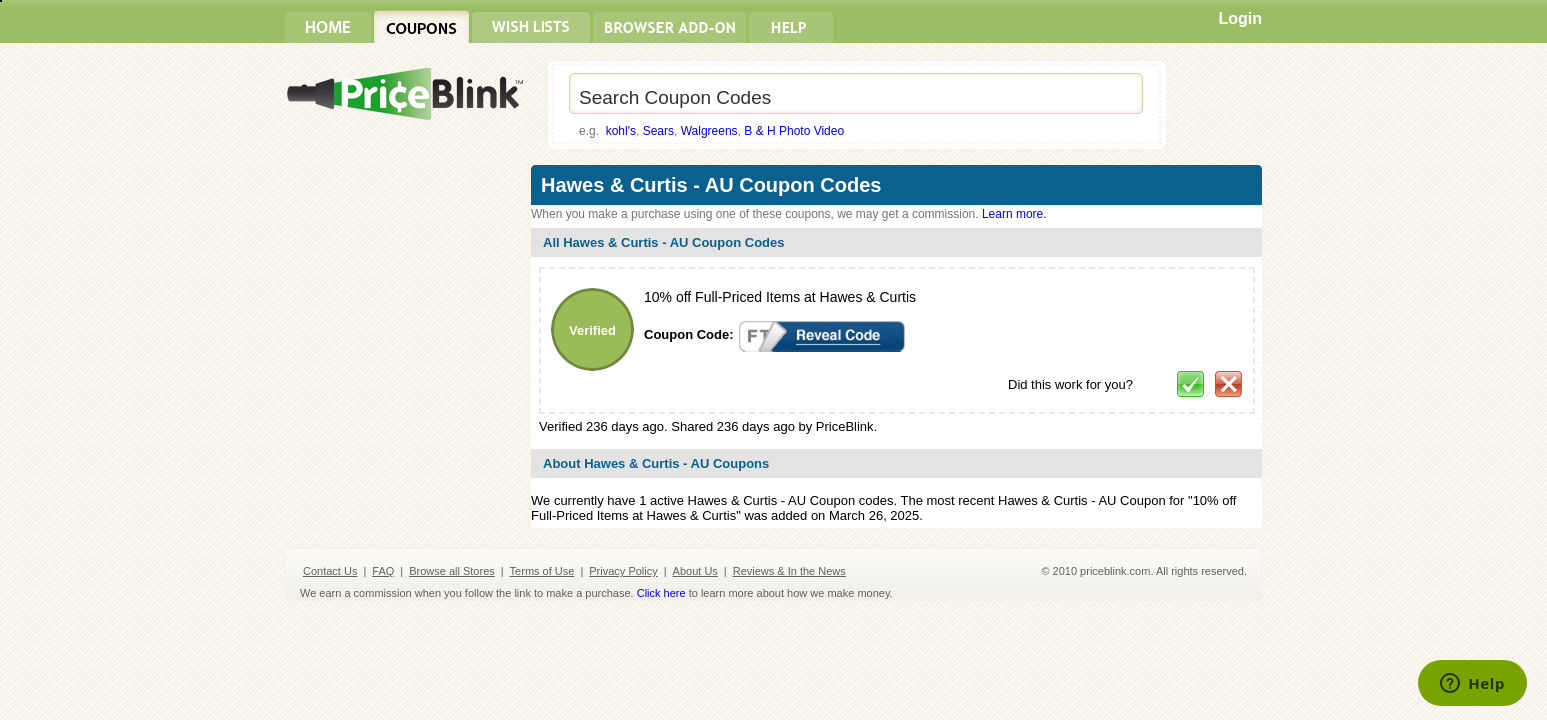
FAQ (383, 571)
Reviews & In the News (789, 571)
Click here (661, 593)
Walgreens (709, 131)
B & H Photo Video (794, 131)
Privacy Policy (623, 571)
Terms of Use (542, 571)
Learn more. (1014, 214)
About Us (695, 571)
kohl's (621, 131)
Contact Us (330, 571)
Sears (658, 131)
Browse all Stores (452, 571)
